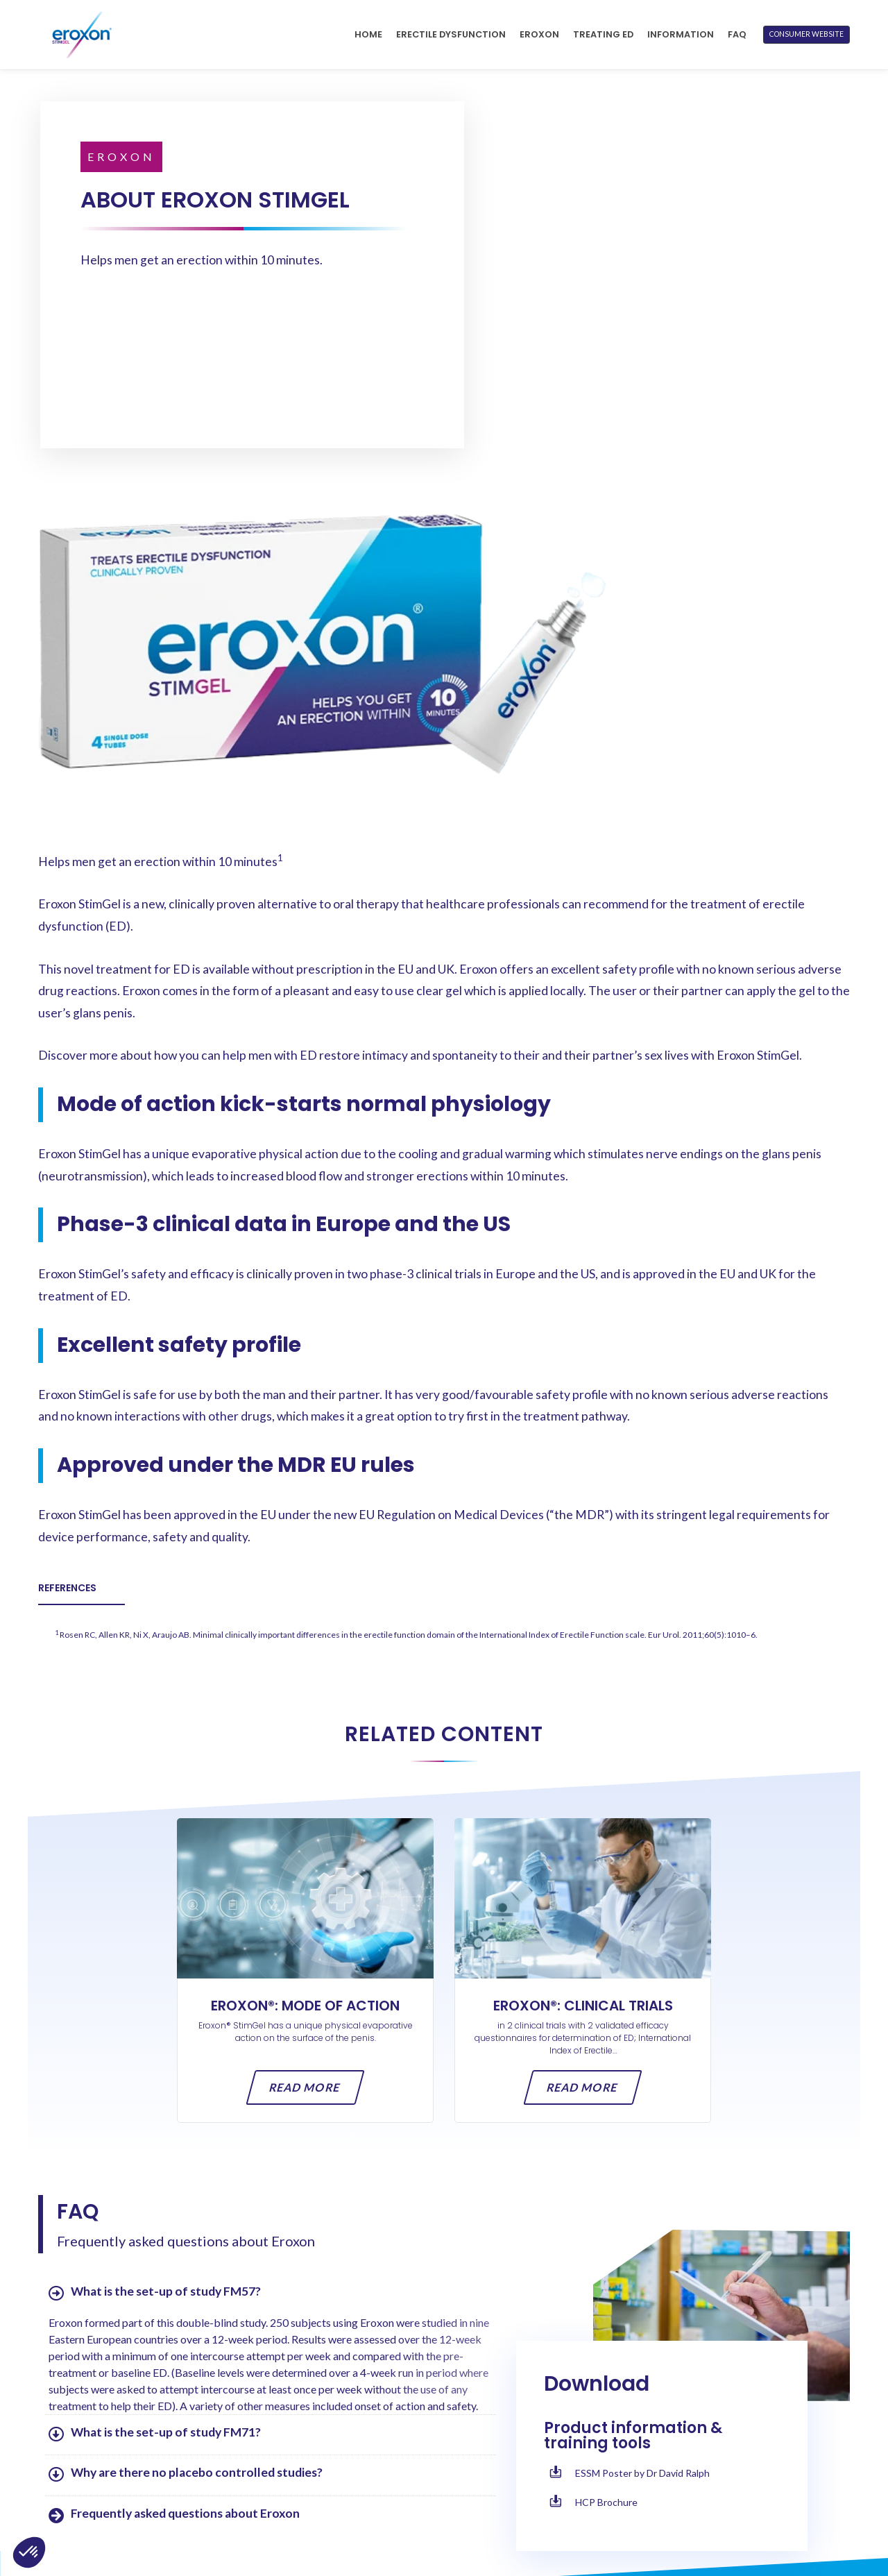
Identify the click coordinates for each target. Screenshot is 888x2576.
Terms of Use (638, 2467)
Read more (305, 1747)
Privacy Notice (643, 2488)
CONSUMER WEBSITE (806, 34)
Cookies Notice (645, 2510)
